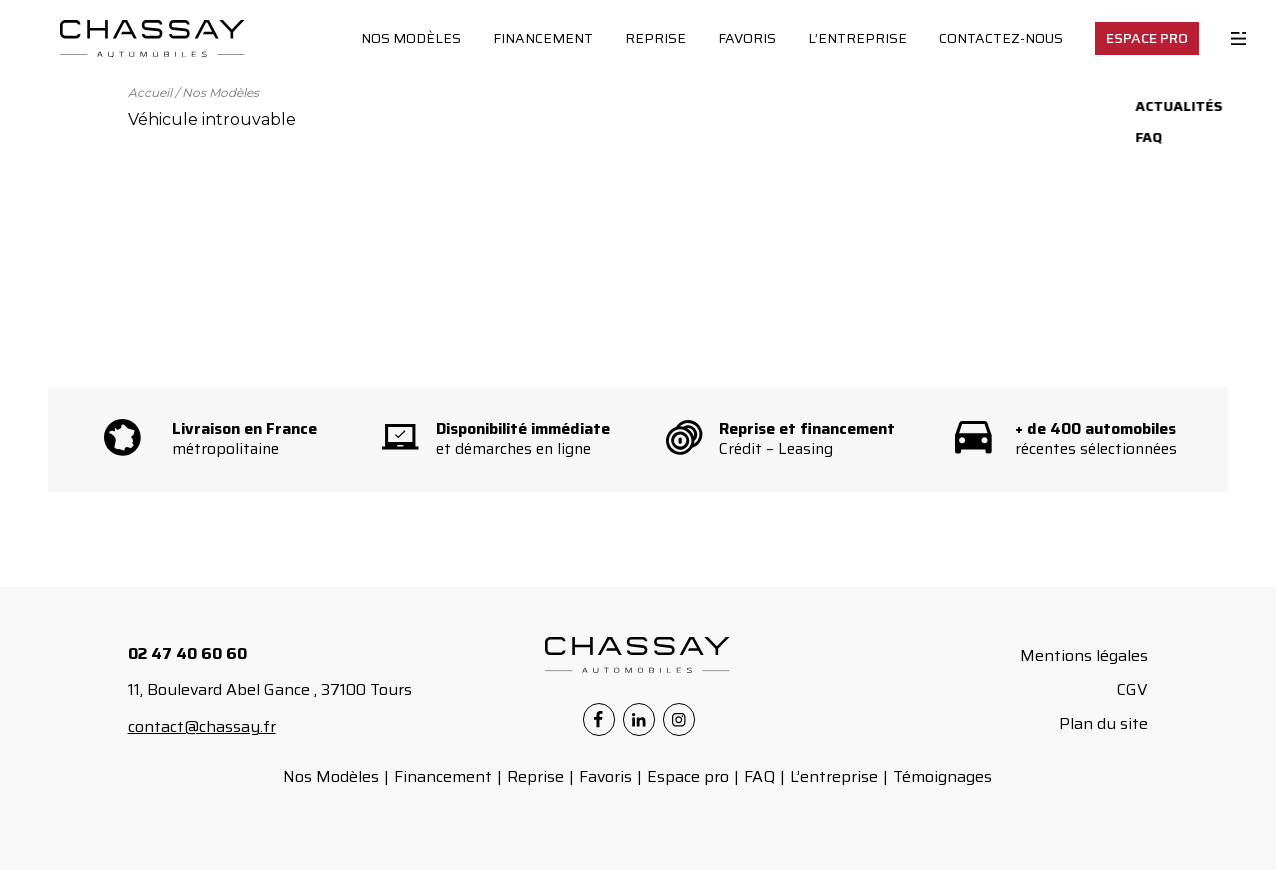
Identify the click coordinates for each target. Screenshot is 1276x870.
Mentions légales (1084, 655)
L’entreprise (857, 38)
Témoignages (942, 776)
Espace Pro (1147, 38)
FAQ (759, 776)
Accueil (150, 92)
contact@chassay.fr (202, 726)
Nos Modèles (411, 38)
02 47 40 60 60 (187, 653)
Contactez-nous (1001, 38)
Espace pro (688, 776)
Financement (543, 38)
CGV (1132, 689)
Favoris (747, 38)
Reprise (655, 38)
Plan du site (1103, 723)
